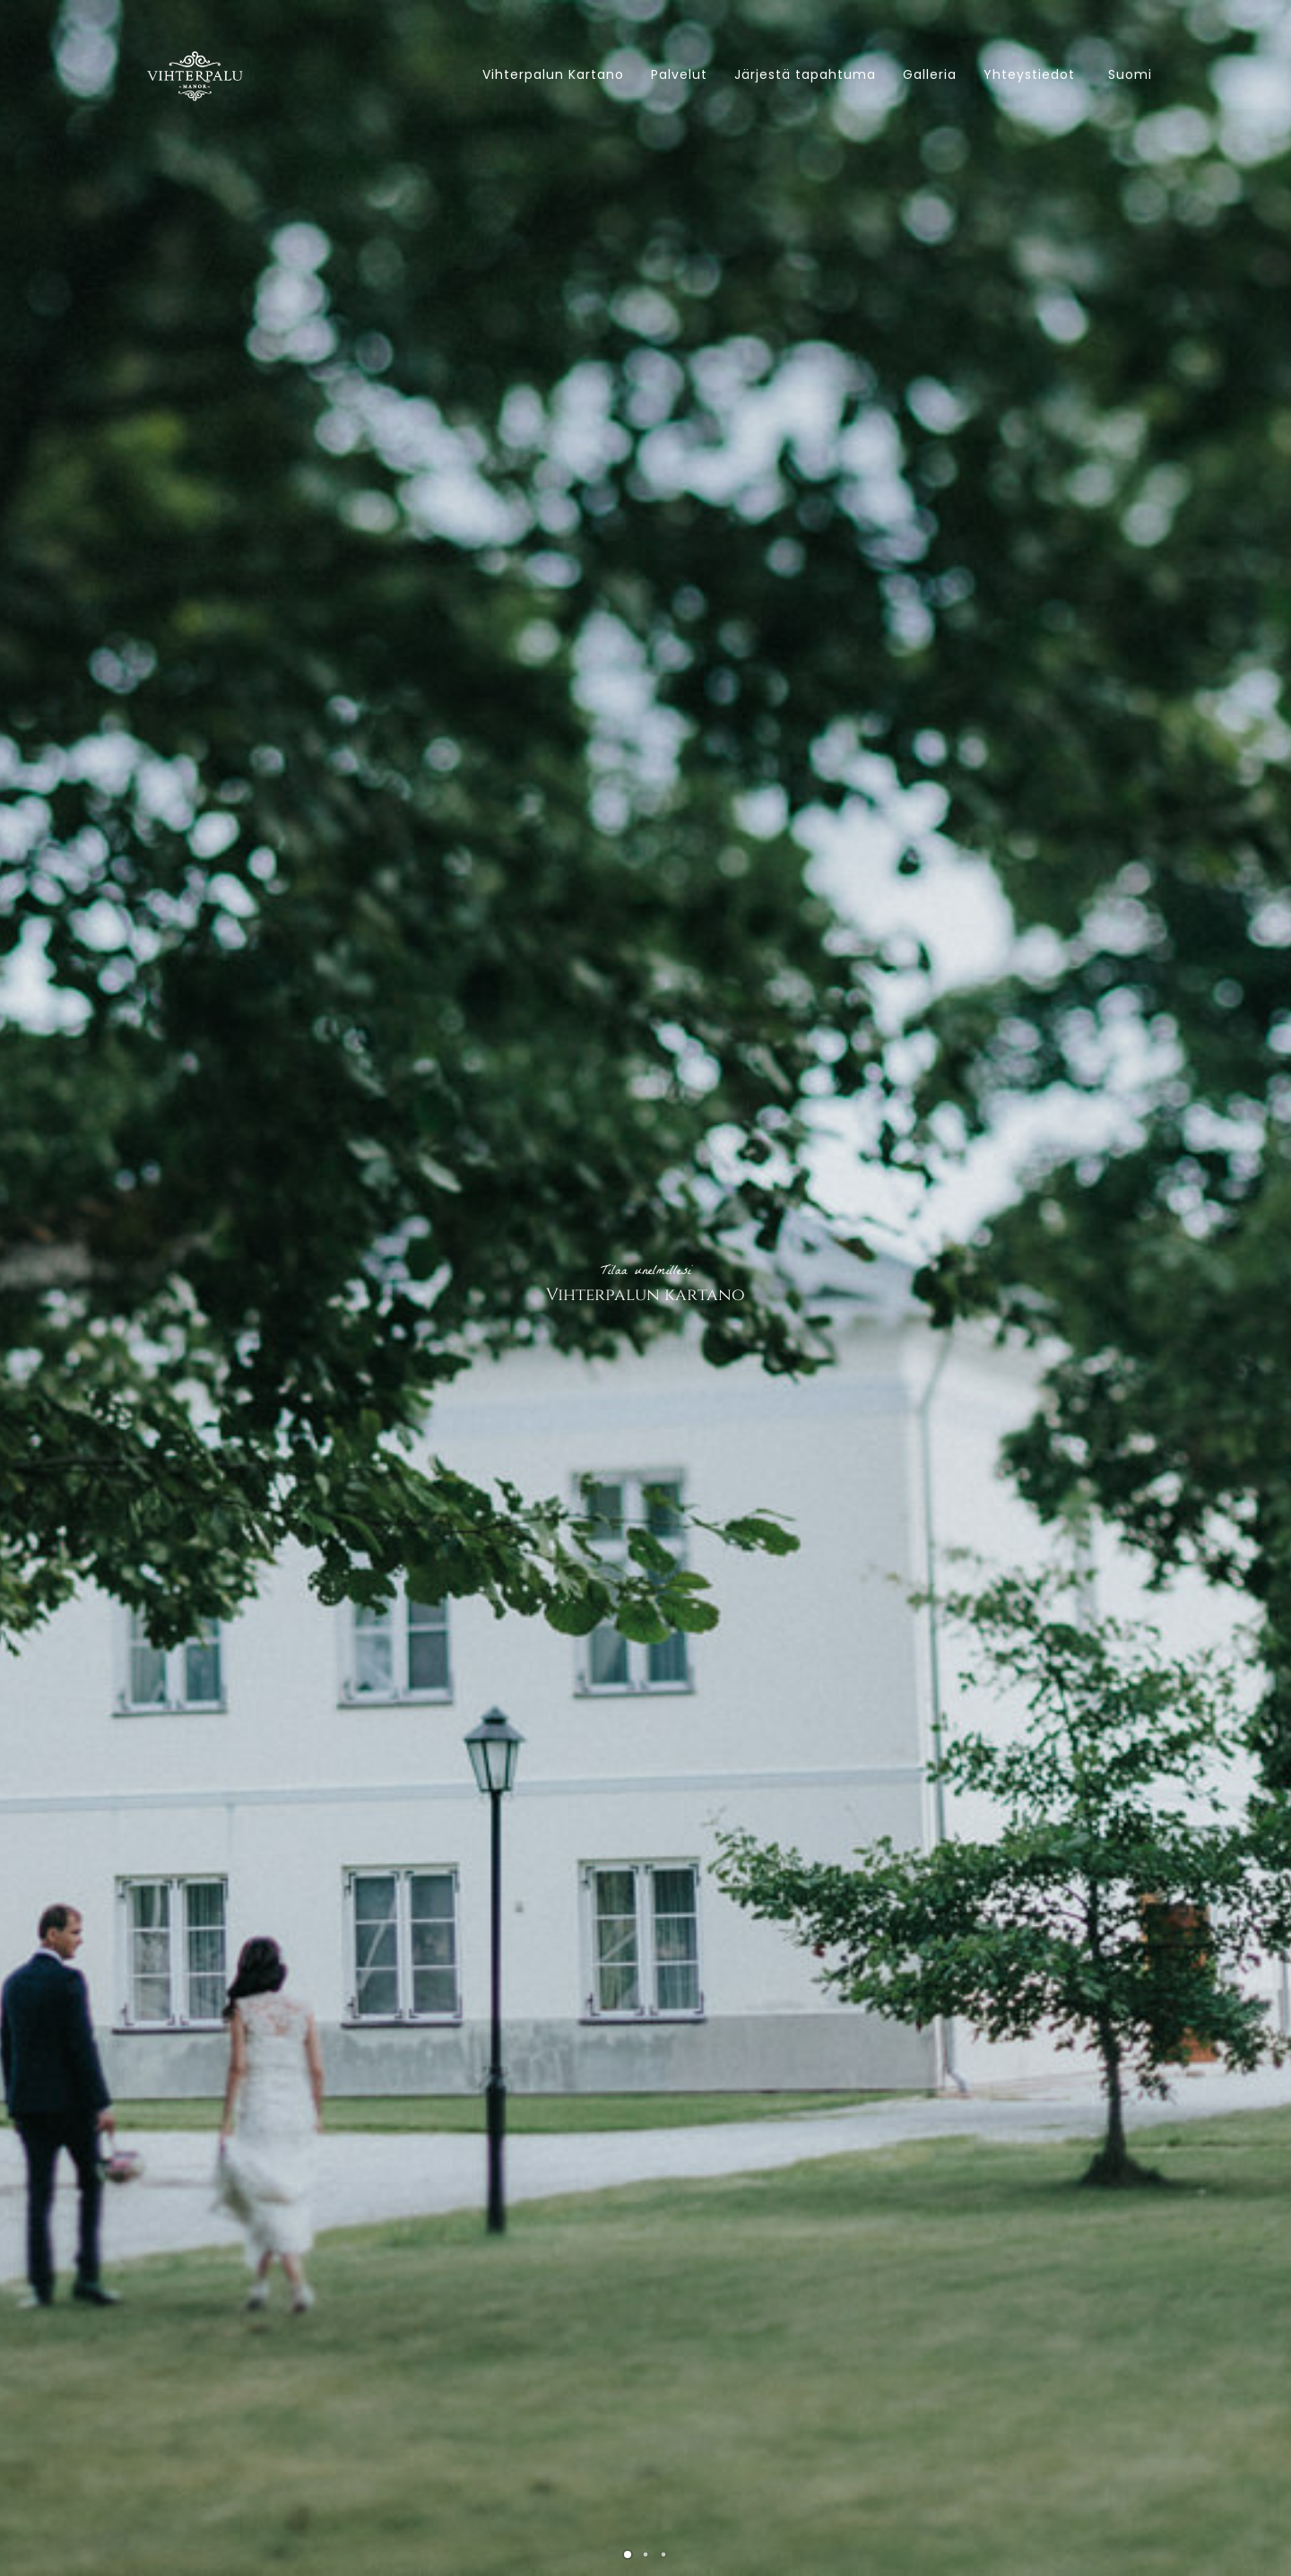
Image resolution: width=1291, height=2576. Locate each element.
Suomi (1130, 74)
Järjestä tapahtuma (805, 74)
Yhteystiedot (1029, 74)
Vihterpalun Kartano (553, 74)
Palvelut (679, 74)
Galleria (930, 74)
